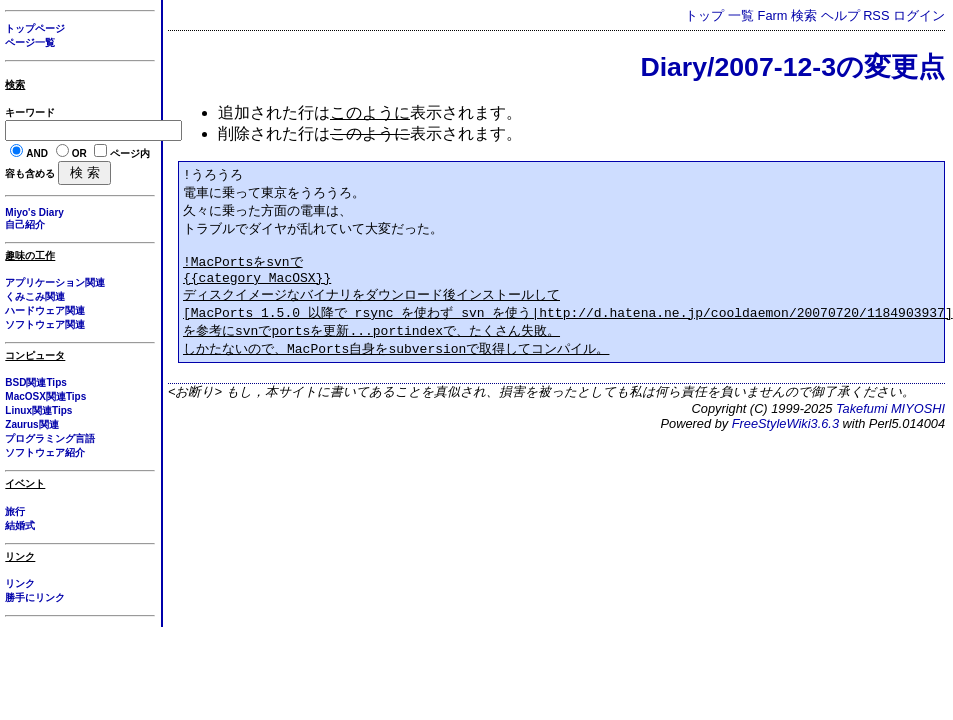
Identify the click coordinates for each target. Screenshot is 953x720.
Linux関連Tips (38, 410)
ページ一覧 (30, 42)
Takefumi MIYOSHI (890, 423)
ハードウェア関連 (45, 310)
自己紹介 (25, 224)
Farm (773, 15)
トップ (704, 15)
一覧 (741, 15)
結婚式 (20, 525)
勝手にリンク (35, 597)
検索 (804, 15)
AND (37, 153)
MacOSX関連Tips (45, 396)
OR (79, 153)
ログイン (919, 15)
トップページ (35, 28)
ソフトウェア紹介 (45, 452)
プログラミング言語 (50, 438)
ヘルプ (840, 15)
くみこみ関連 (35, 296)
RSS (876, 15)
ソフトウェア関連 (45, 324)
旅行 (15, 511)
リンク (20, 583)
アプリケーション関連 (55, 282)
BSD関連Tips (36, 382)
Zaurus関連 (31, 424)
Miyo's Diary (34, 212)
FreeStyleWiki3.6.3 (785, 438)
